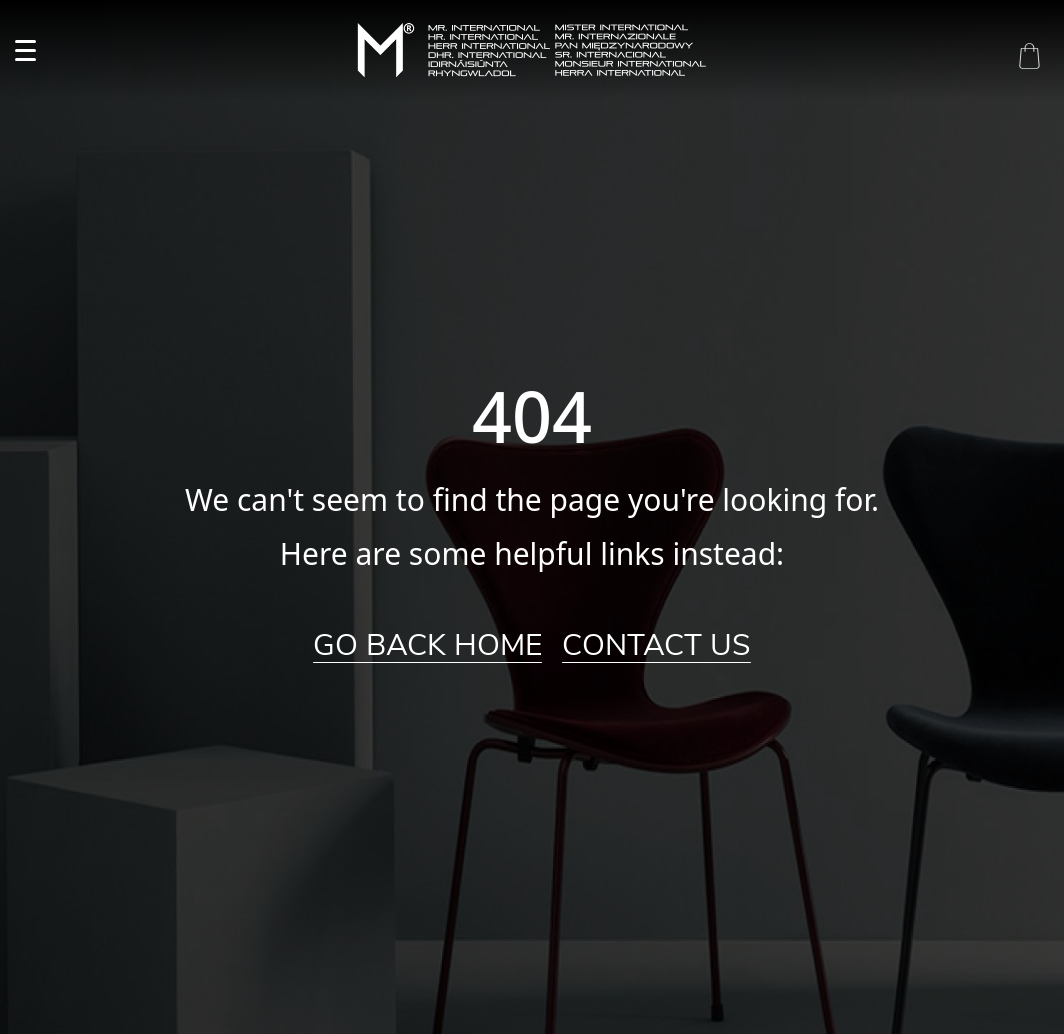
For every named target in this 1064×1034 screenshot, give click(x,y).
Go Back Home (427, 646)
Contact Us (656, 646)
